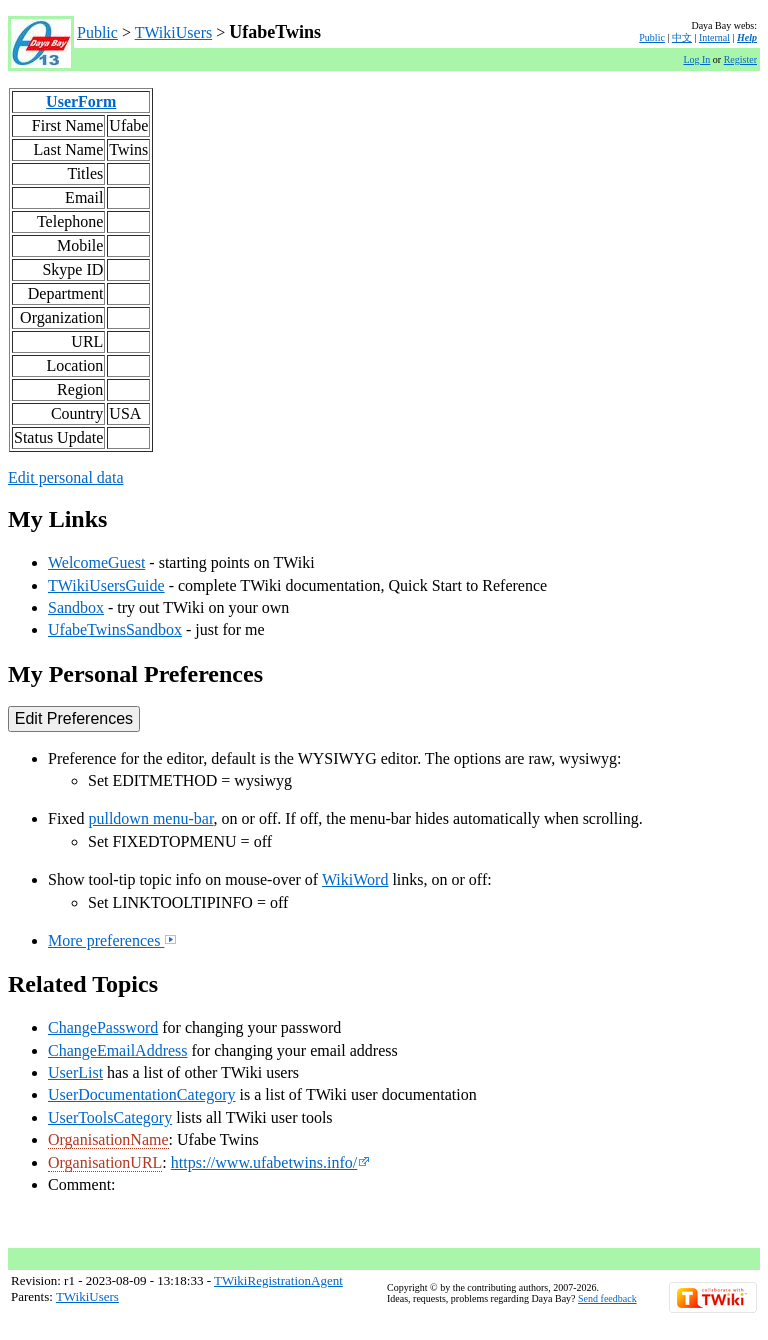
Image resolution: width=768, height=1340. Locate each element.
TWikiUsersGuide (106, 585)
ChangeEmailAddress (118, 1050)
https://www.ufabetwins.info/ (271, 1162)
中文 (682, 37)
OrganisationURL (105, 1162)
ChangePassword (103, 1027)
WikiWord (355, 879)
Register (740, 59)
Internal (714, 37)
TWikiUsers (174, 32)
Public (97, 32)
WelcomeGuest (96, 562)
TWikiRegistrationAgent (278, 1280)
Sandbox (76, 607)
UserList (75, 1072)
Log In (696, 59)
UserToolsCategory (110, 1117)
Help (747, 37)
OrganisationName (108, 1139)
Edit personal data (66, 477)
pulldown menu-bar (150, 818)
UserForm (81, 101)
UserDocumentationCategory (142, 1094)
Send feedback (607, 1298)
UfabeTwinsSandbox (115, 629)
